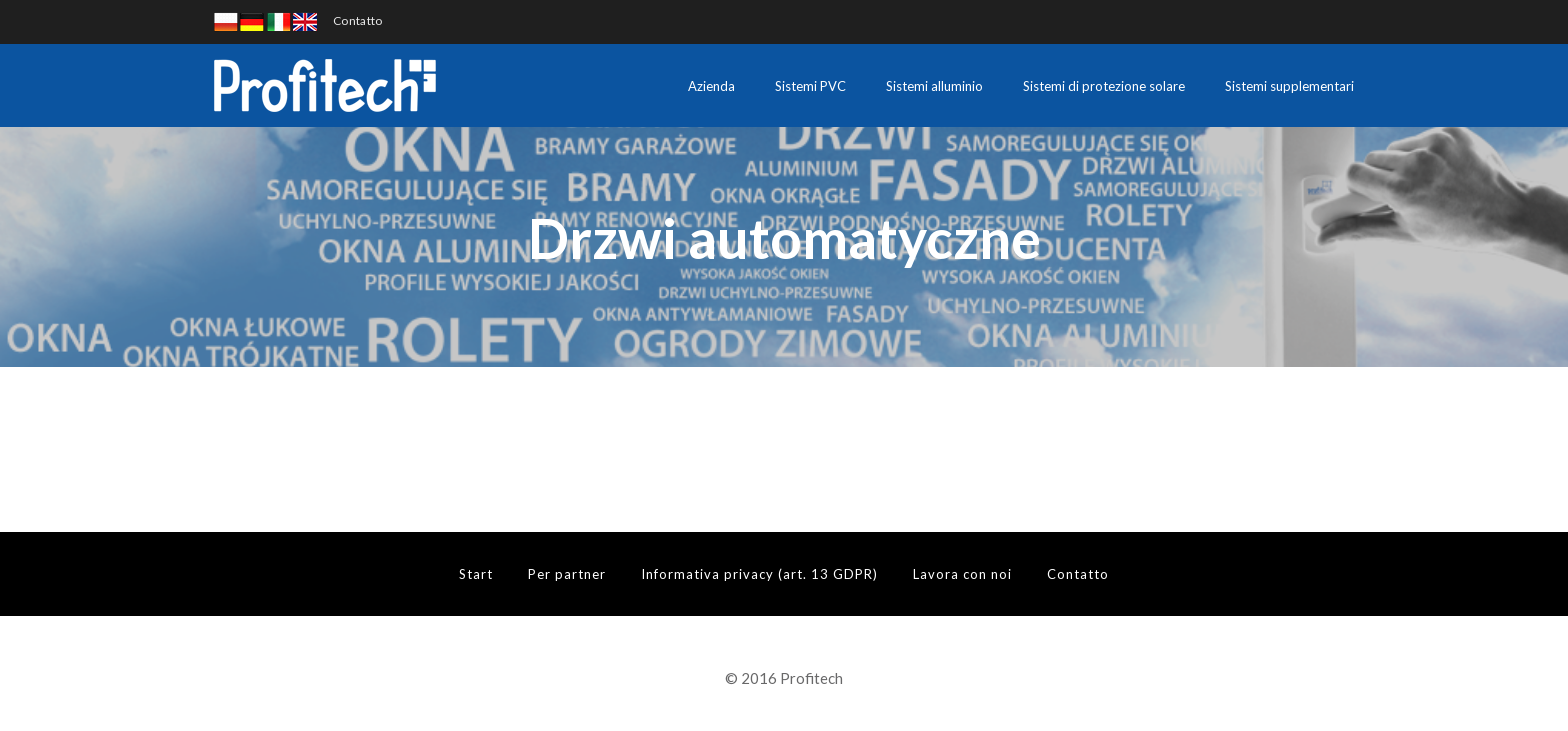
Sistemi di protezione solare (1104, 86)
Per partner (567, 574)
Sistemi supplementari (1289, 86)
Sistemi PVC (810, 86)
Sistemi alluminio (934, 86)
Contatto (357, 20)
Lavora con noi (962, 574)
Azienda (711, 86)
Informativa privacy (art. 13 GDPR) (759, 574)
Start (476, 574)
